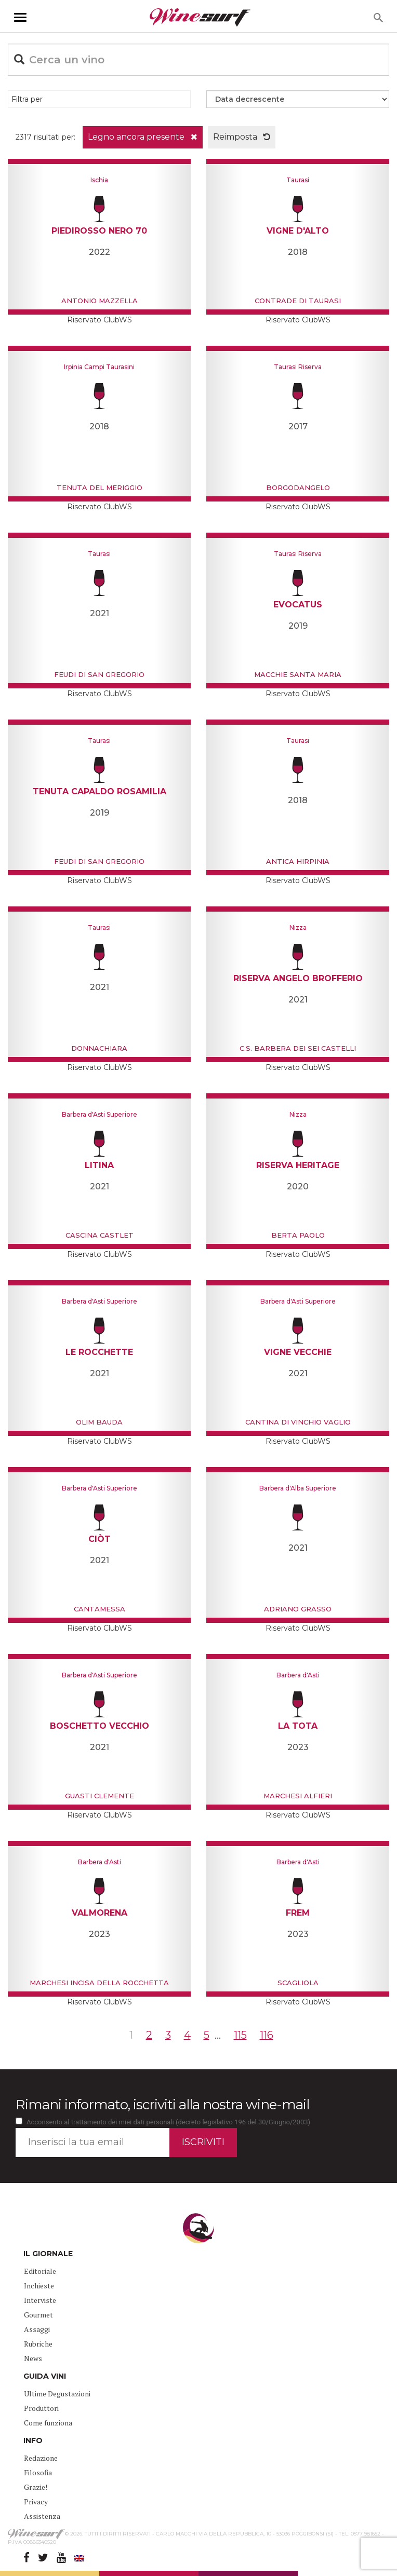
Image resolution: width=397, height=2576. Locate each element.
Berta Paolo (298, 1235)
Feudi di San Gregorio (99, 674)
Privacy (36, 2501)
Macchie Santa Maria (297, 674)
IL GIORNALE (48, 2253)
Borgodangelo (298, 487)
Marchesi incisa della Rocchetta (99, 1982)
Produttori (41, 2408)
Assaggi (37, 2329)
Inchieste (39, 2285)
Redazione (41, 2458)
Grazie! (35, 2487)
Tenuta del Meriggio (99, 487)
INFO (33, 2440)
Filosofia (38, 2472)
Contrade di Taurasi (298, 300)
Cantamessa (99, 1609)
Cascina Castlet (99, 1235)
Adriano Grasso (298, 1609)
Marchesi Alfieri (297, 1796)
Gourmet (38, 2315)
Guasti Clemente (99, 1796)
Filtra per (27, 99)
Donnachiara (99, 1048)
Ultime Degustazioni (57, 2393)
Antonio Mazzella (99, 300)
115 (240, 2035)
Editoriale (40, 2271)
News (33, 2358)
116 (266, 2035)
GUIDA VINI (44, 2376)
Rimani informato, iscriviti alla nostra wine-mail (162, 2104)
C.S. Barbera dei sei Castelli (298, 1048)
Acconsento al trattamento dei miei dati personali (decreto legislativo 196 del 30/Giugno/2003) (168, 2122)
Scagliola (298, 1982)
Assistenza (42, 2516)
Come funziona (48, 2423)
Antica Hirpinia (297, 861)
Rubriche (38, 2344)
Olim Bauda (99, 1422)
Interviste (40, 2300)
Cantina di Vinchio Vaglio (298, 1422)
